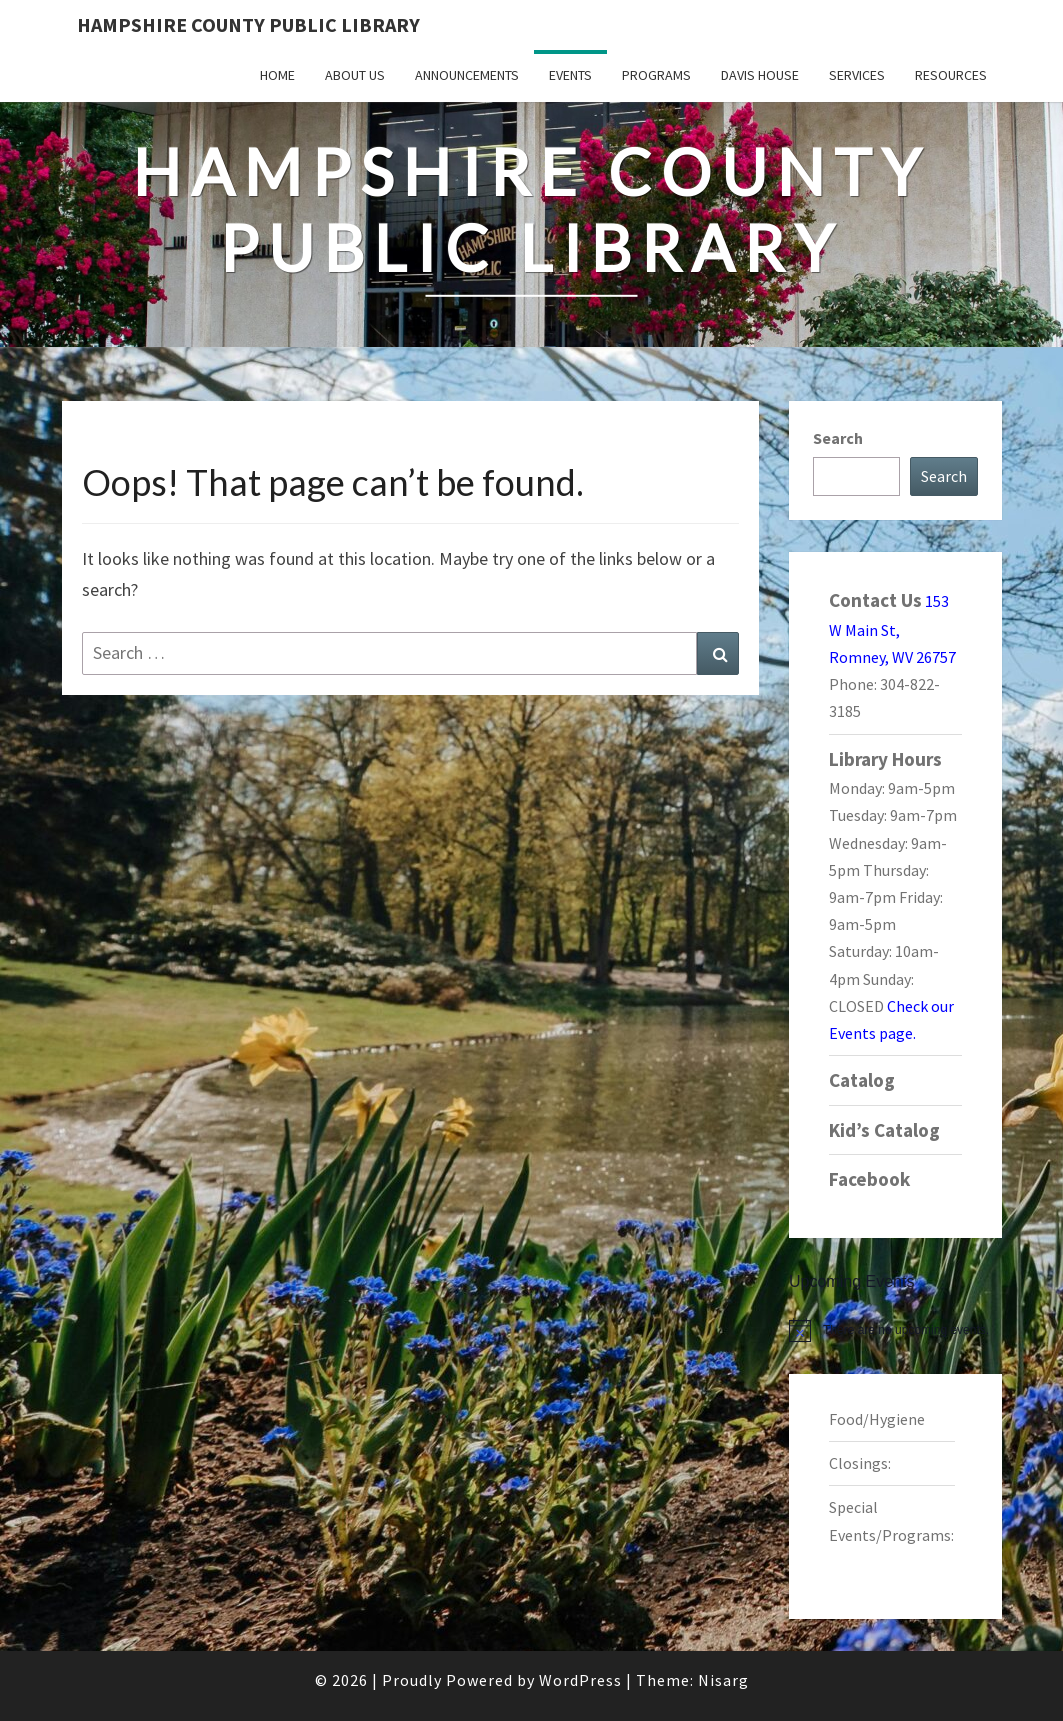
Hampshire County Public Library (248, 24)
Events (570, 75)
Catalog (862, 1080)
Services (857, 75)
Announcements (467, 75)
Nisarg (723, 1680)
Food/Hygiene (877, 1419)
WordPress (580, 1680)
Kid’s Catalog (884, 1130)
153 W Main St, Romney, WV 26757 (892, 629)
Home (277, 75)
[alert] (895, 1330)
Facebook (869, 1179)
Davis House (760, 75)
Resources (951, 75)
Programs (656, 75)
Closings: (860, 1463)
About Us (355, 75)
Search (838, 438)
